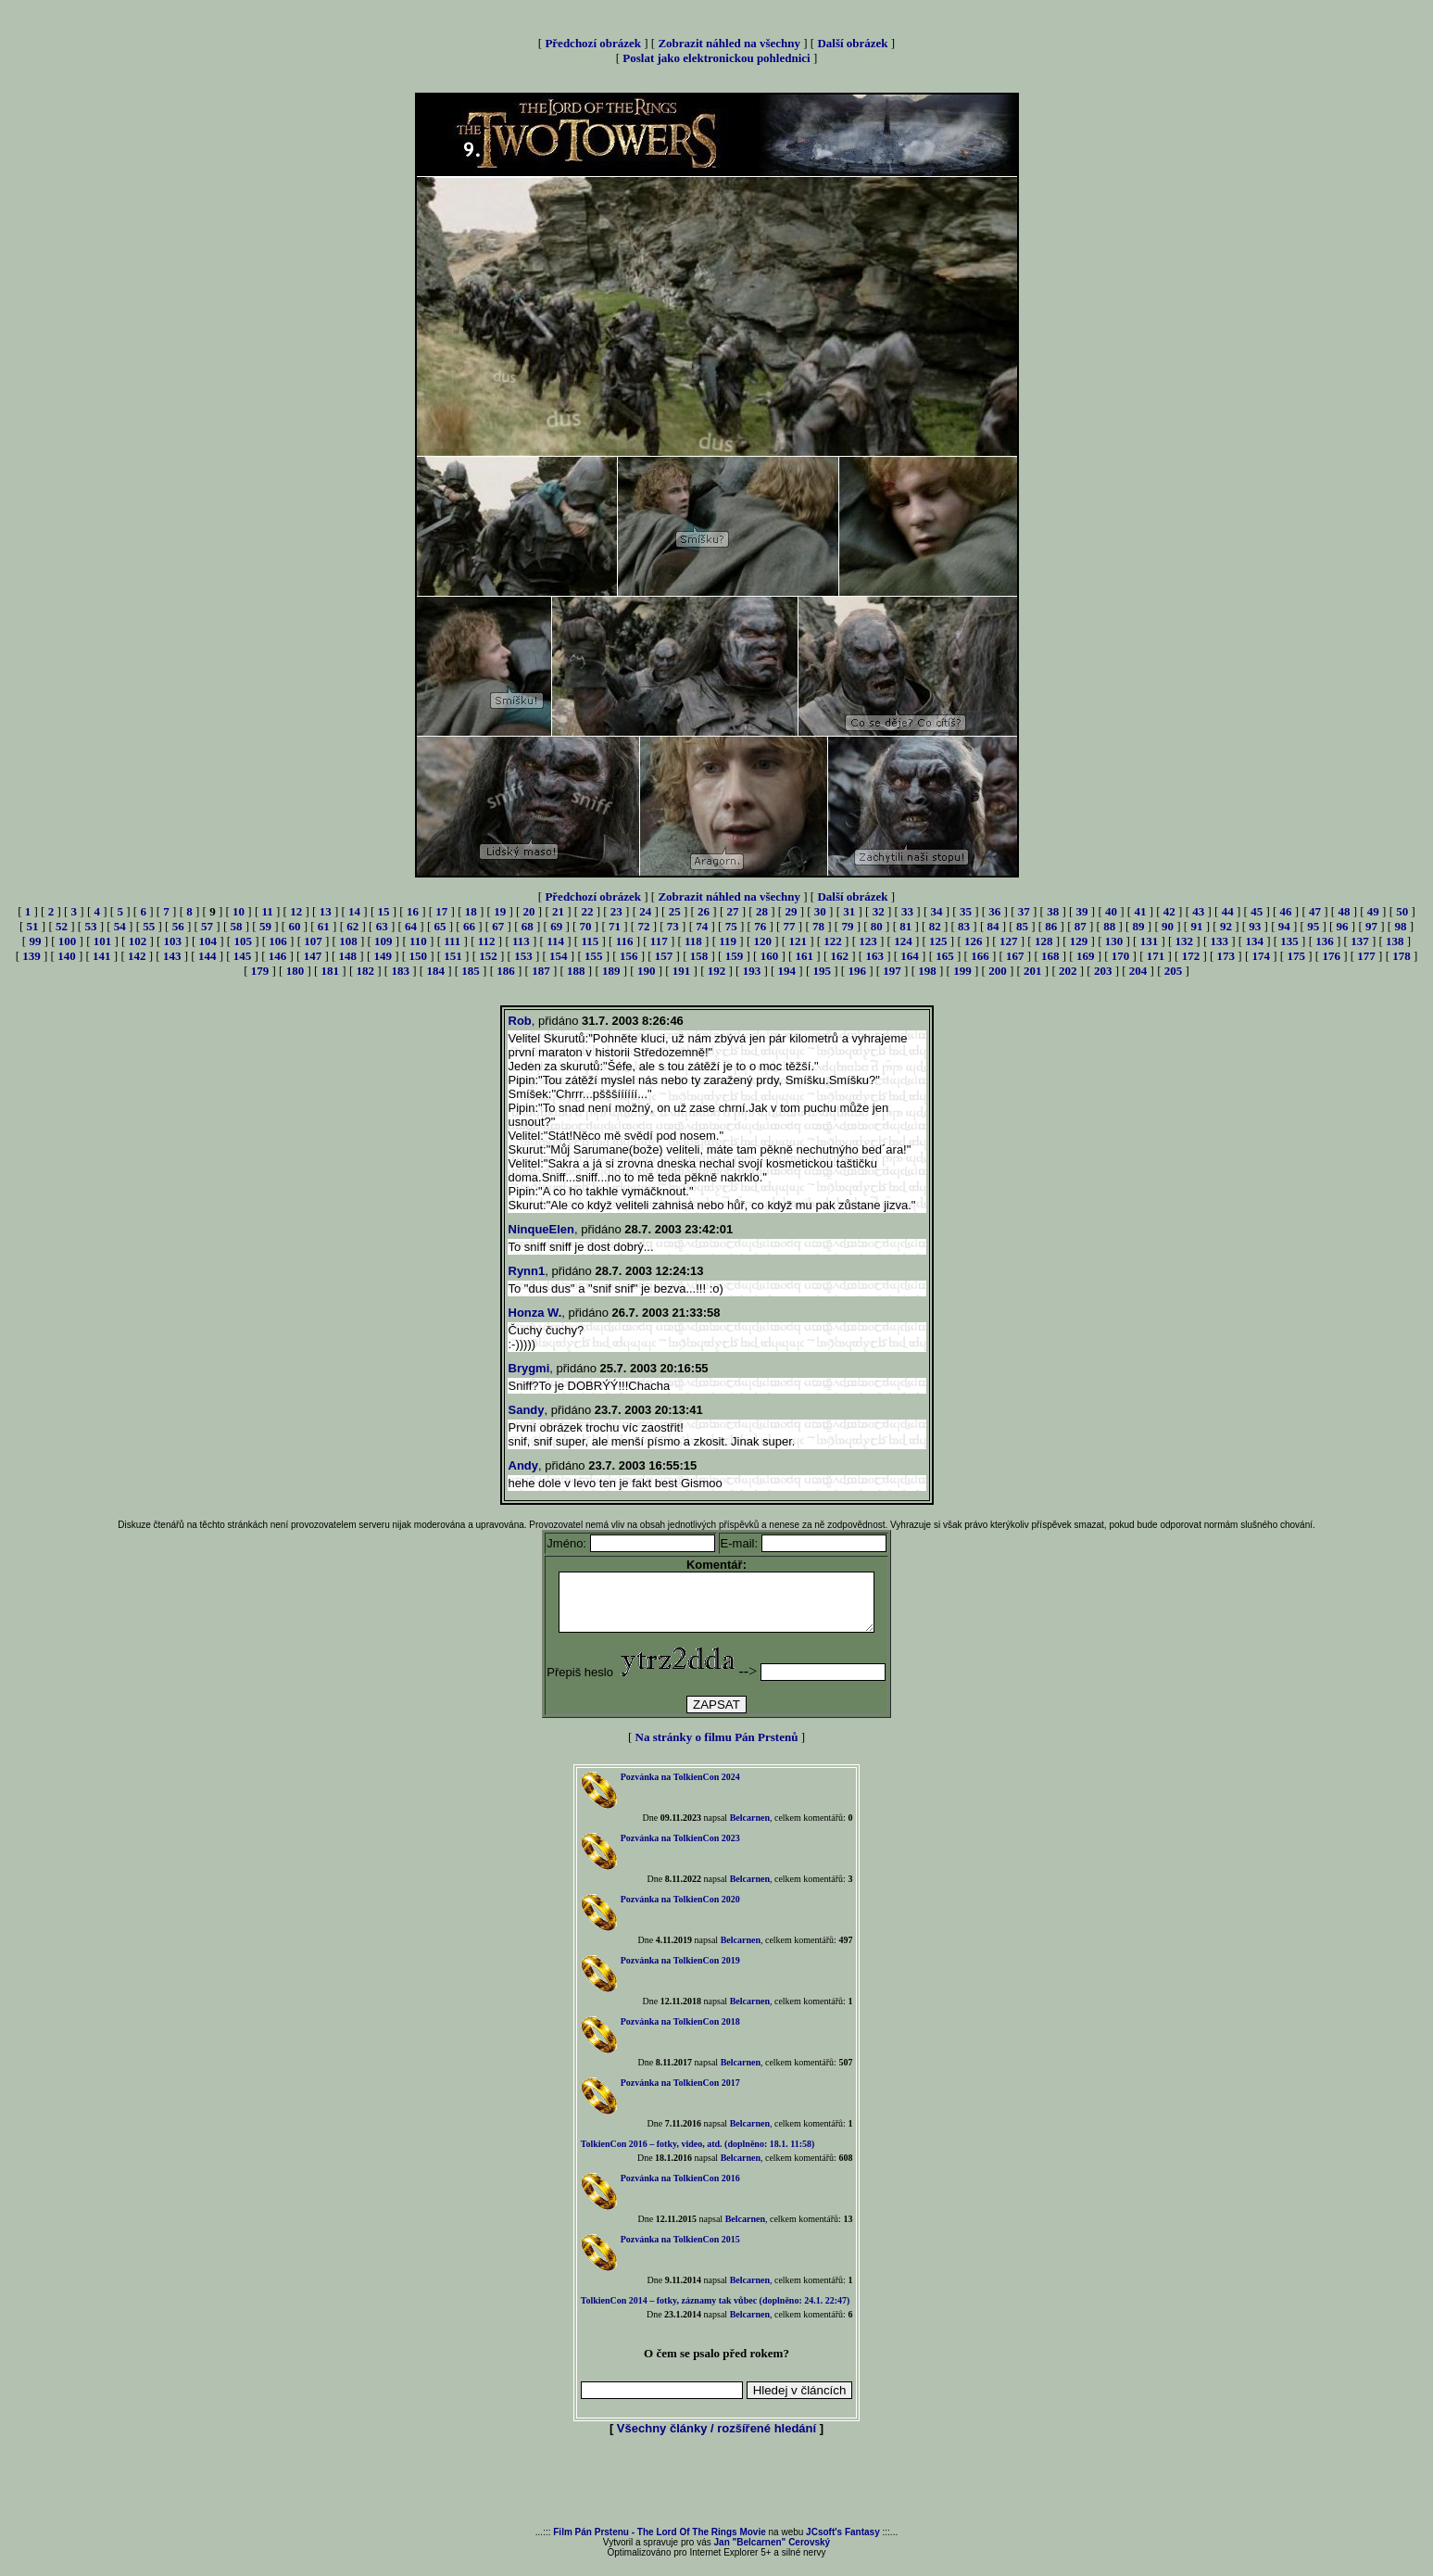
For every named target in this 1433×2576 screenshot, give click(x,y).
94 (1284, 926)
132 (1184, 941)
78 (818, 926)
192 (717, 971)
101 (103, 941)
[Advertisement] (717, 2493)
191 (682, 971)
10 (239, 911)
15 (383, 911)
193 (752, 971)
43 (1198, 911)
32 (879, 911)
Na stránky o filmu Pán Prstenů (716, 1748)
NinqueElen (542, 1229)
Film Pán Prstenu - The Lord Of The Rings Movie (659, 2543)
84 (993, 926)
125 (938, 941)
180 (295, 971)
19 (500, 911)
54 (120, 926)
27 (733, 911)
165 (945, 956)
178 (1401, 956)
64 (411, 926)
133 (1219, 941)
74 (702, 926)
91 (1196, 926)
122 (832, 941)
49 (1373, 911)
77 (790, 926)
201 (1033, 971)
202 (1068, 971)
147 (313, 956)
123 (868, 941)
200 (997, 971)
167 (1015, 956)
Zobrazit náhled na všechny (729, 43)
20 (529, 911)
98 (1400, 926)
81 (905, 926)
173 (1226, 956)
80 (877, 926)
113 (521, 941)
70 (586, 926)
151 (453, 956)
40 (1111, 911)
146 (278, 956)
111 (452, 941)
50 (1402, 911)
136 (1324, 941)
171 (1156, 956)
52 (62, 926)
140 (66, 956)
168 (1050, 956)
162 (839, 956)
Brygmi (529, 1368)
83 (964, 926)
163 (874, 956)
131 (1149, 941)
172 (1191, 956)
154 (558, 956)
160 (769, 956)
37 (1024, 911)
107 (313, 941)
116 (625, 941)
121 (797, 941)
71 (615, 926)
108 (348, 941)
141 (102, 956)
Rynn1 (527, 1271)
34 (936, 911)
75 (731, 926)
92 (1226, 926)
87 (1081, 926)
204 (1138, 971)
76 (760, 926)
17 (441, 911)
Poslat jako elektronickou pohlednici (716, 58)
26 (704, 911)
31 (849, 911)
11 (266, 911)
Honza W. (535, 1313)
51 (33, 926)
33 (907, 911)
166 (980, 956)
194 (787, 971)
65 (440, 926)
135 (1289, 941)
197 (892, 971)
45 (1257, 911)
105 (242, 941)
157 (664, 956)
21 (558, 911)
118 (693, 941)
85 (1022, 926)
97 (1371, 926)
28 (762, 911)
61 (324, 926)
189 (611, 971)
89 (1139, 926)
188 (576, 971)
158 (699, 956)
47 (1315, 911)
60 (294, 926)
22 (587, 911)
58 (237, 926)
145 (242, 956)
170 (1121, 956)
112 (487, 941)
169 (1085, 956)
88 (1109, 926)
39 (1082, 911)
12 (296, 911)
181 (330, 971)
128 (1044, 941)
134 (1254, 941)
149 (382, 956)
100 (67, 941)
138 (1395, 941)
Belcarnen (750, 1829)
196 (857, 971)
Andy (524, 1465)
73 (673, 926)
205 (1173, 971)
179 (260, 971)
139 (31, 956)
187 (541, 971)
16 (413, 911)
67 (498, 926)
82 (935, 926)
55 (149, 926)
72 (643, 926)
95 (1313, 926)
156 (629, 956)
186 (506, 971)
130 (1114, 941)
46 (1286, 911)
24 (645, 911)
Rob (520, 1021)
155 (594, 956)
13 (326, 911)
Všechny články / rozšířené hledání (716, 2439)
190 (646, 971)
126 (973, 941)
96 (1343, 926)
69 (556, 926)
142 (137, 956)
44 (1228, 911)
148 (348, 956)
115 (589, 941)
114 (555, 941)
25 (675, 911)
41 (1140, 911)
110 (418, 941)
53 (90, 926)
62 (352, 926)
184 (435, 971)
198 (927, 971)
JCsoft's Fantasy (843, 2543)
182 (366, 971)
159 (734, 956)
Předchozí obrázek (593, 43)
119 (727, 941)
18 (471, 911)
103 (173, 941)
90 (1168, 926)
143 (172, 956)
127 (1008, 941)
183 (400, 971)
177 (1366, 956)
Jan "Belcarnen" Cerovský (772, 2553)
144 (207, 956)
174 (1261, 956)
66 (469, 926)
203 (1103, 971)
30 (820, 911)
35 (966, 911)
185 (470, 971)
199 (962, 971)
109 (383, 941)
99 (35, 941)
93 (1255, 926)
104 (208, 941)
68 (528, 926)
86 (1051, 926)
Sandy (527, 1410)
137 (1360, 941)
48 (1344, 911)
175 (1296, 956)
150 (418, 956)
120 (763, 941)
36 (994, 911)
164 (909, 956)
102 (138, 941)
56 (178, 926)
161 (805, 956)
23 (616, 911)
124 (903, 941)
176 (1331, 956)
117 (659, 941)
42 (1169, 911)
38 (1053, 911)
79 (847, 926)
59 (265, 926)
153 (523, 956)
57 (207, 926)
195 (822, 971)
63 (382, 926)
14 (354, 911)
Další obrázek (852, 43)
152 (488, 956)
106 (278, 941)
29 (791, 911)
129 (1079, 941)
